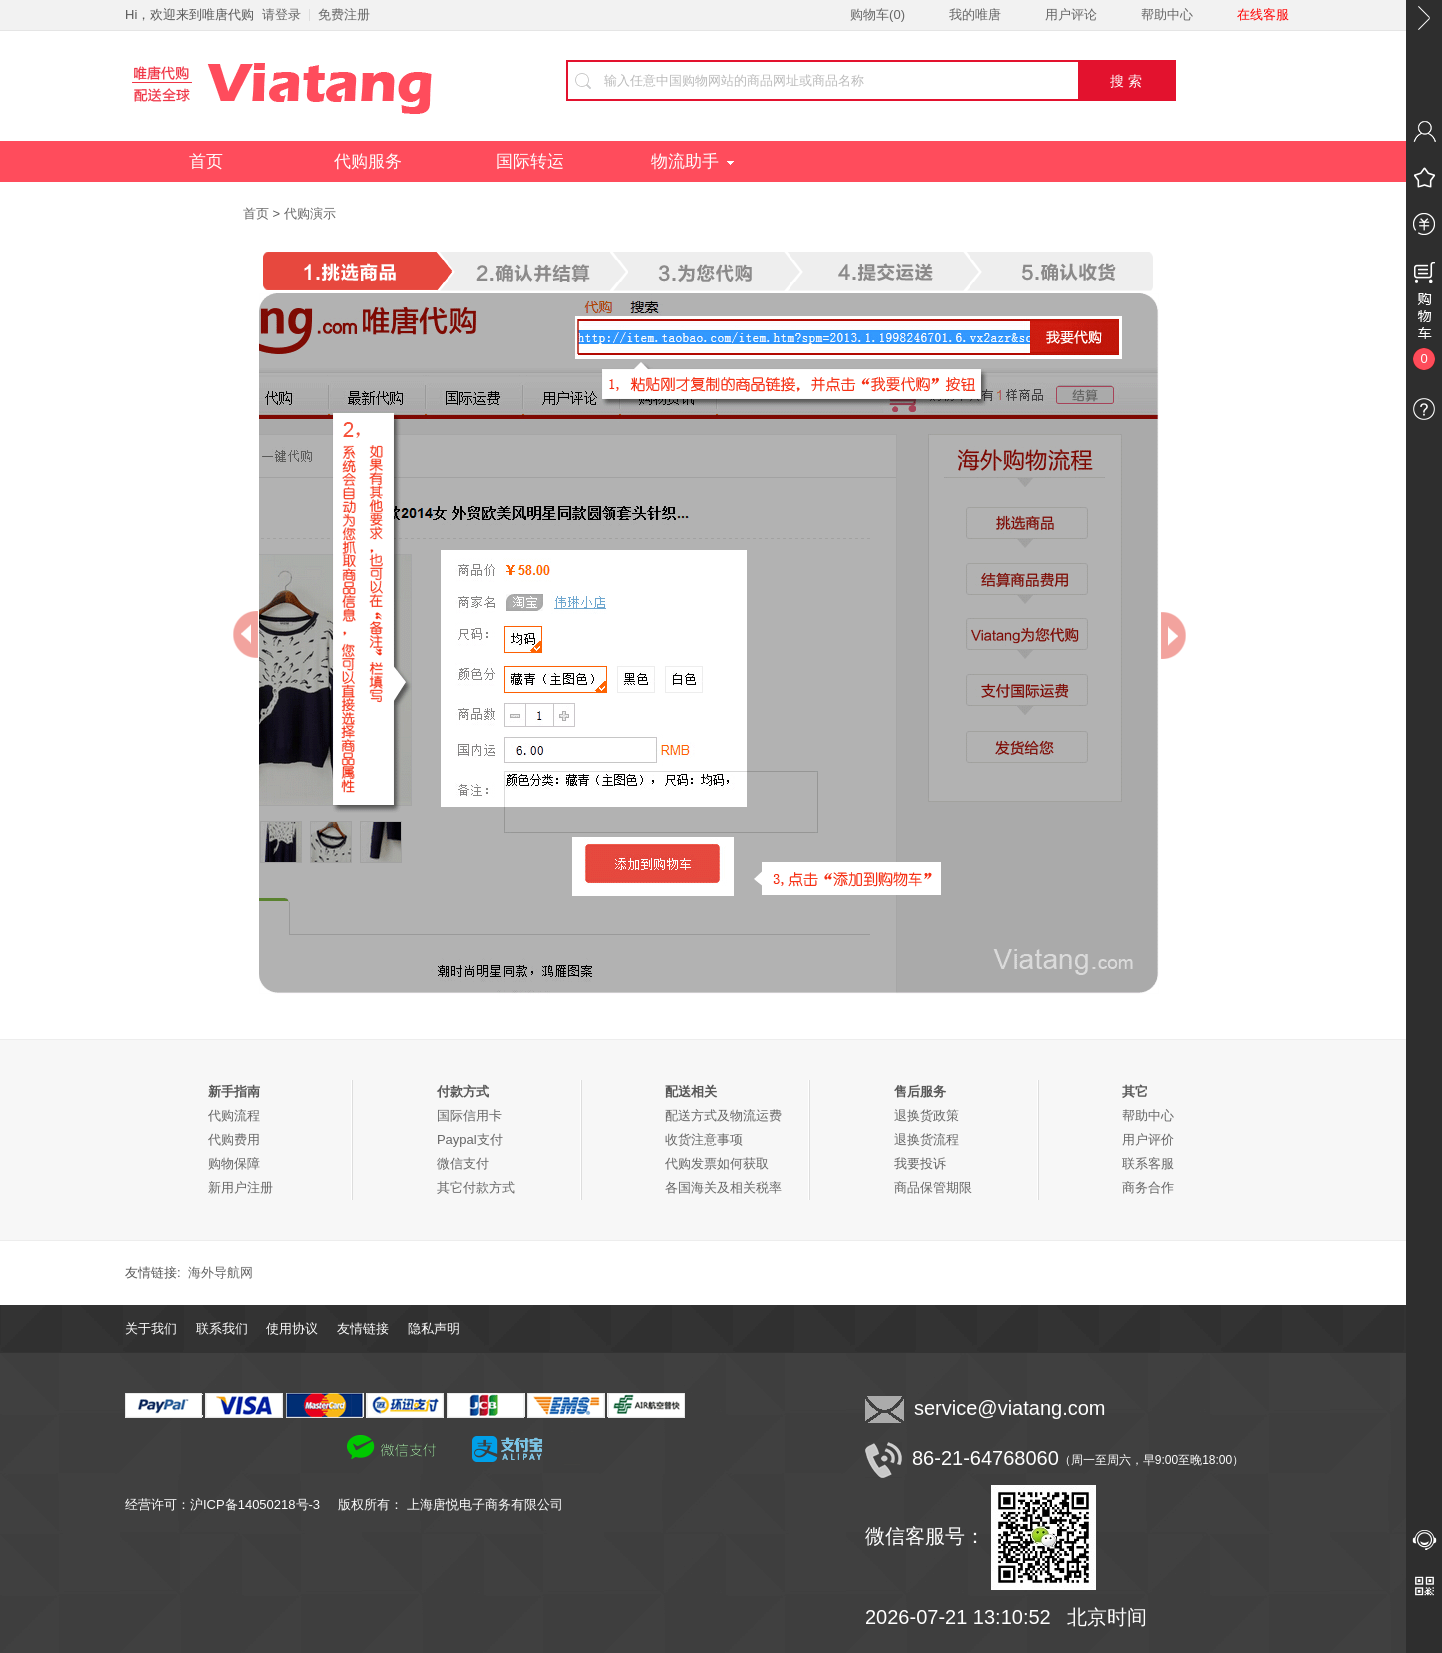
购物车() (877, 14)
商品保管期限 (933, 1187)
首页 (206, 161)
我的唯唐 (975, 14)
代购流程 (234, 1115)
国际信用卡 (469, 1115)
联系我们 (222, 1328)
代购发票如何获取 (717, 1163)
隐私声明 (434, 1328)
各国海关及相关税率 (723, 1187)
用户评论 (1071, 14)
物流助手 (692, 161)
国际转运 (530, 161)
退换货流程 (926, 1139)
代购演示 (310, 213)
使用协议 (292, 1328)
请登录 (281, 14)
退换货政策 (926, 1115)
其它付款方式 (476, 1187)
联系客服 (1148, 1163)
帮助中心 (1167, 14)
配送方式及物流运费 (723, 1115)
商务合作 (1148, 1187)
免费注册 (344, 14)
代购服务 (368, 161)
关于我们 (151, 1328)
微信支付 (463, 1163)
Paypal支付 (470, 1139)
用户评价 (1148, 1139)
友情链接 (363, 1328)
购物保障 (234, 1163)
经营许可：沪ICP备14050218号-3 (231, 1504)
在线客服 (1263, 14)
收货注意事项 (704, 1139)
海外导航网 (220, 1272)
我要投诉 (920, 1163)
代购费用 (234, 1139)
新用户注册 (240, 1187)
